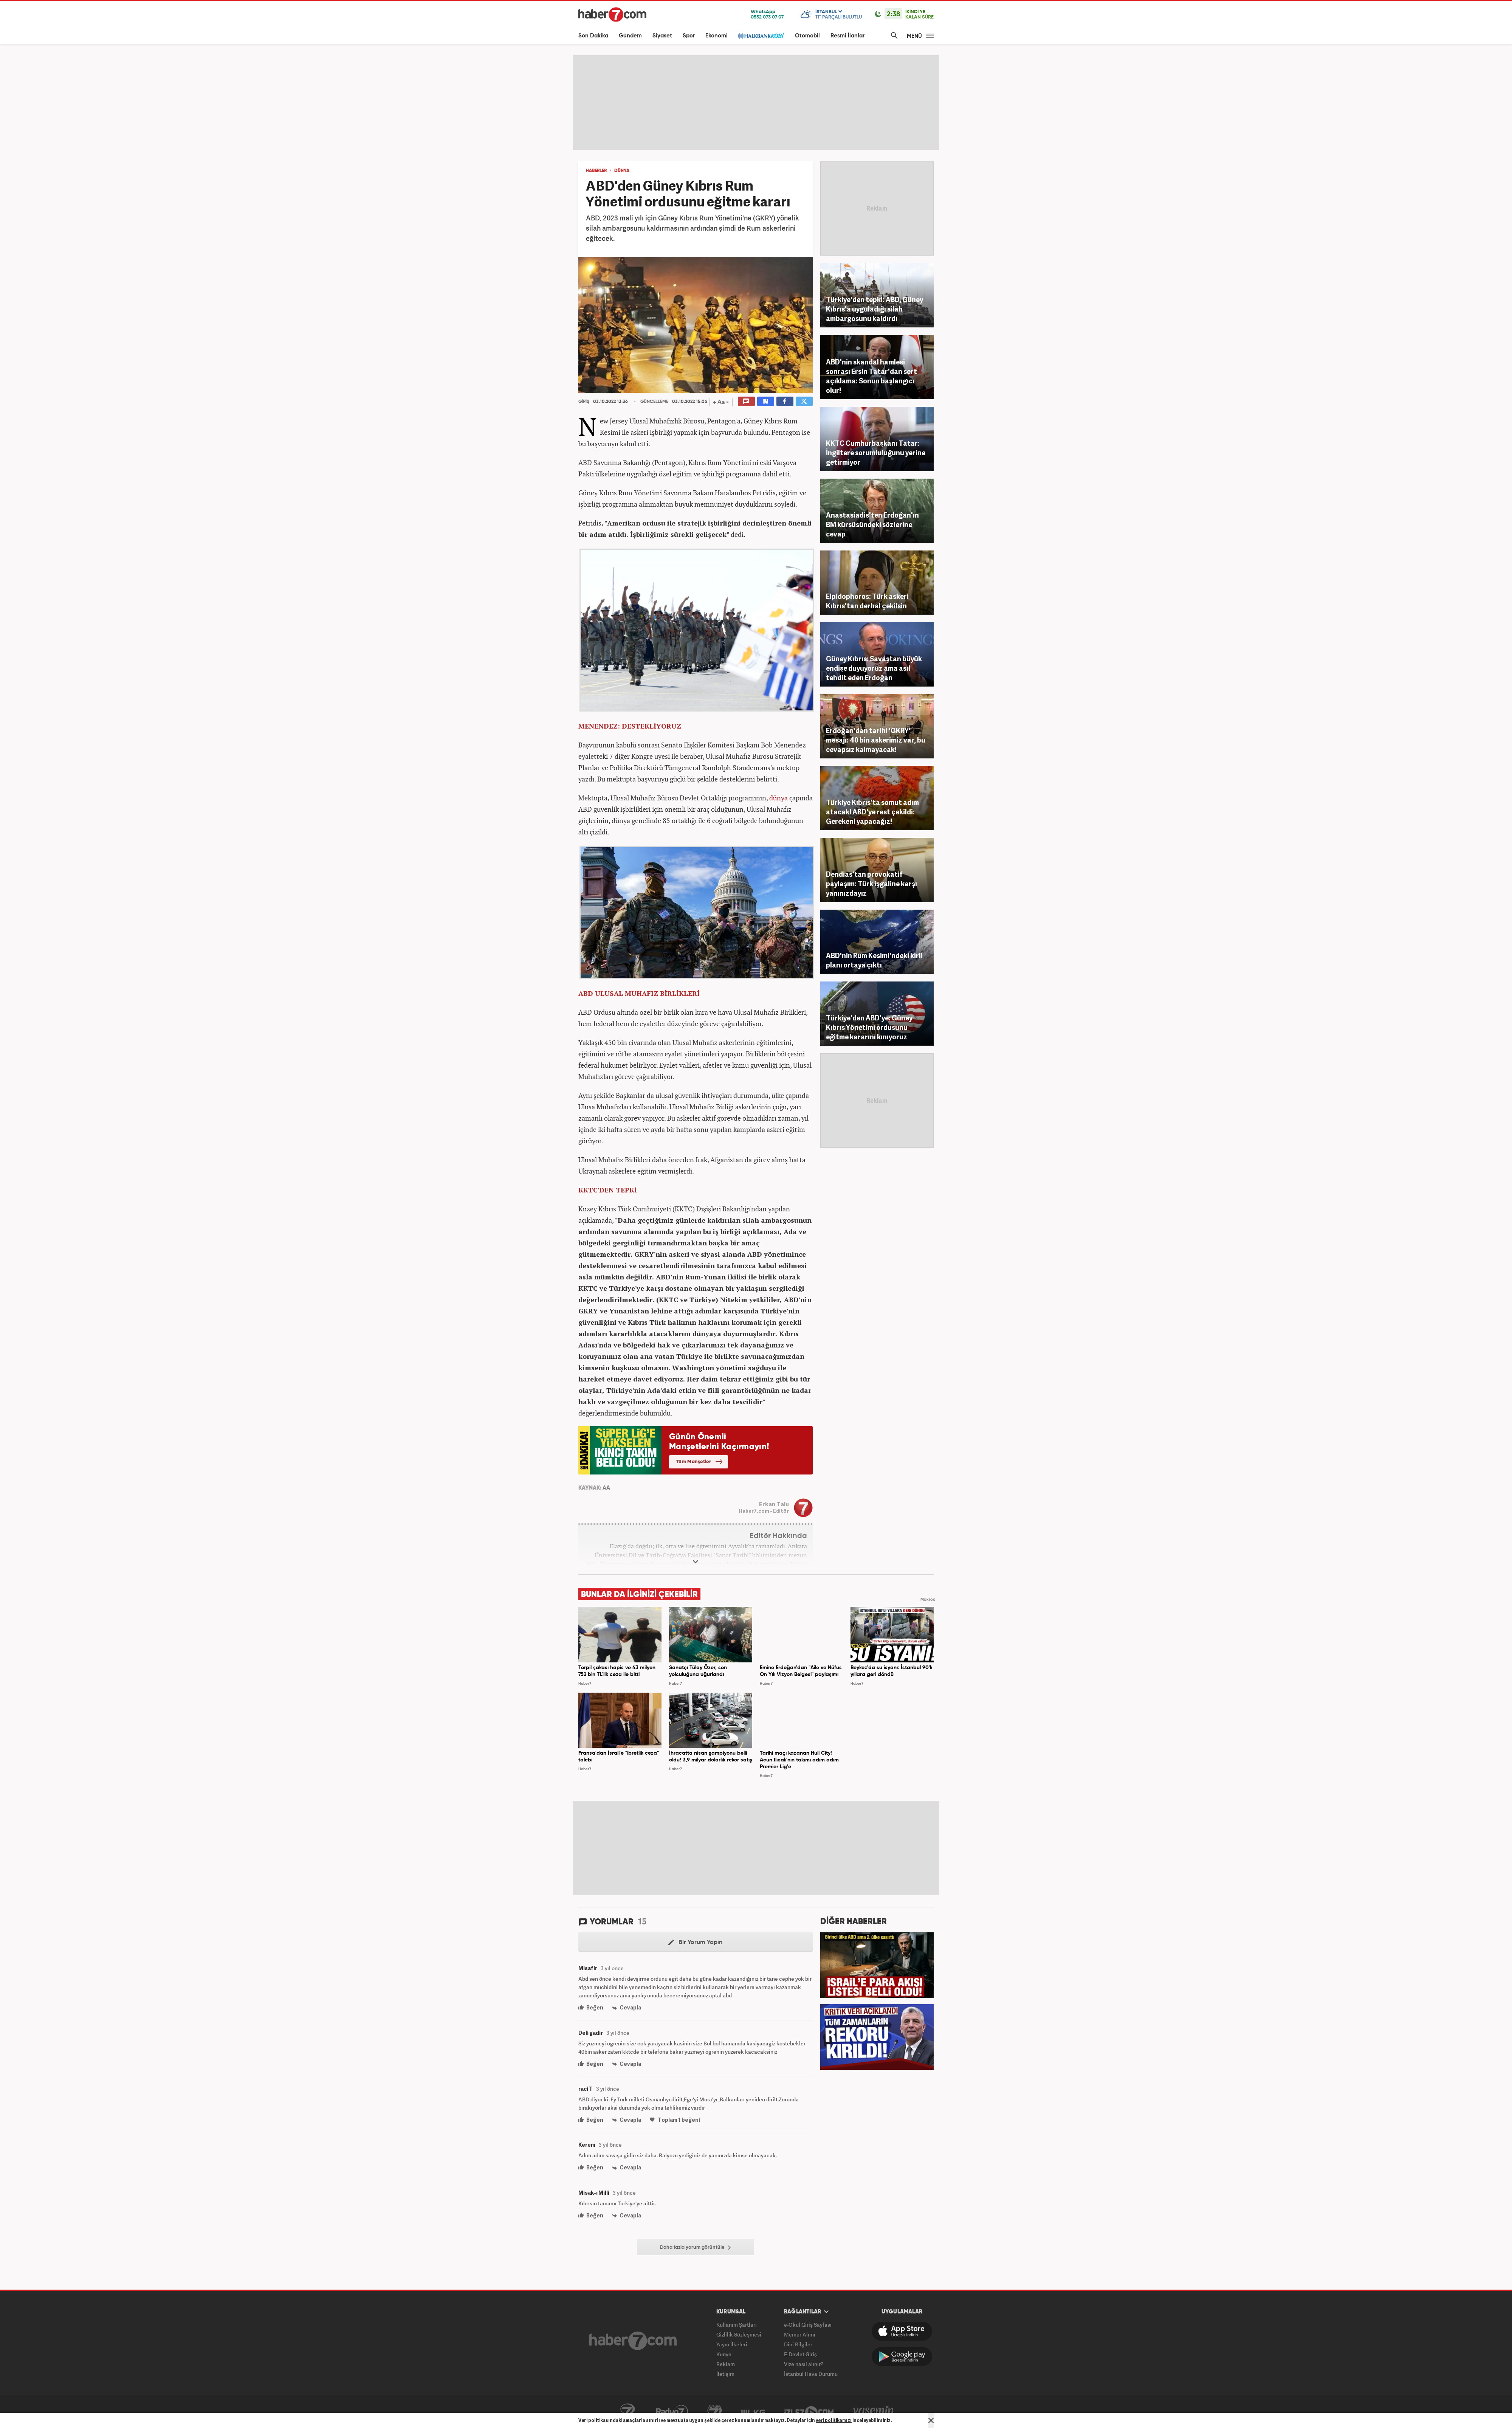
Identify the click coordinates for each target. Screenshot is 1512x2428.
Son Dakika (593, 36)
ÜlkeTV (753, 2411)
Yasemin (873, 2411)
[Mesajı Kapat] (931, 2420)
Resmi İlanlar (847, 36)
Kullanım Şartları (736, 2324)
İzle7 (808, 2411)
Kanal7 (627, 2411)
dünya (778, 797)
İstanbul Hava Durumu (811, 2373)
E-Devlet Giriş (800, 2354)
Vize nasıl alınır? (803, 2364)
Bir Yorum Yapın (695, 1942)
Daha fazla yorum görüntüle (695, 2247)
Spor (689, 36)
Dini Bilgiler (798, 2344)
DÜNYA (621, 171)
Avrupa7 (714, 2411)
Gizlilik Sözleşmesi (738, 2334)
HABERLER (596, 171)
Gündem (630, 36)
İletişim (725, 2373)
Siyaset (662, 36)
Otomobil (807, 36)
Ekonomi (716, 36)
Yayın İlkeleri (731, 2344)
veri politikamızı (834, 2420)
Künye (723, 2354)
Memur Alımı (799, 2334)
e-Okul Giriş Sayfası (808, 2324)
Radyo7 (672, 2411)
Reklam (725, 2364)
